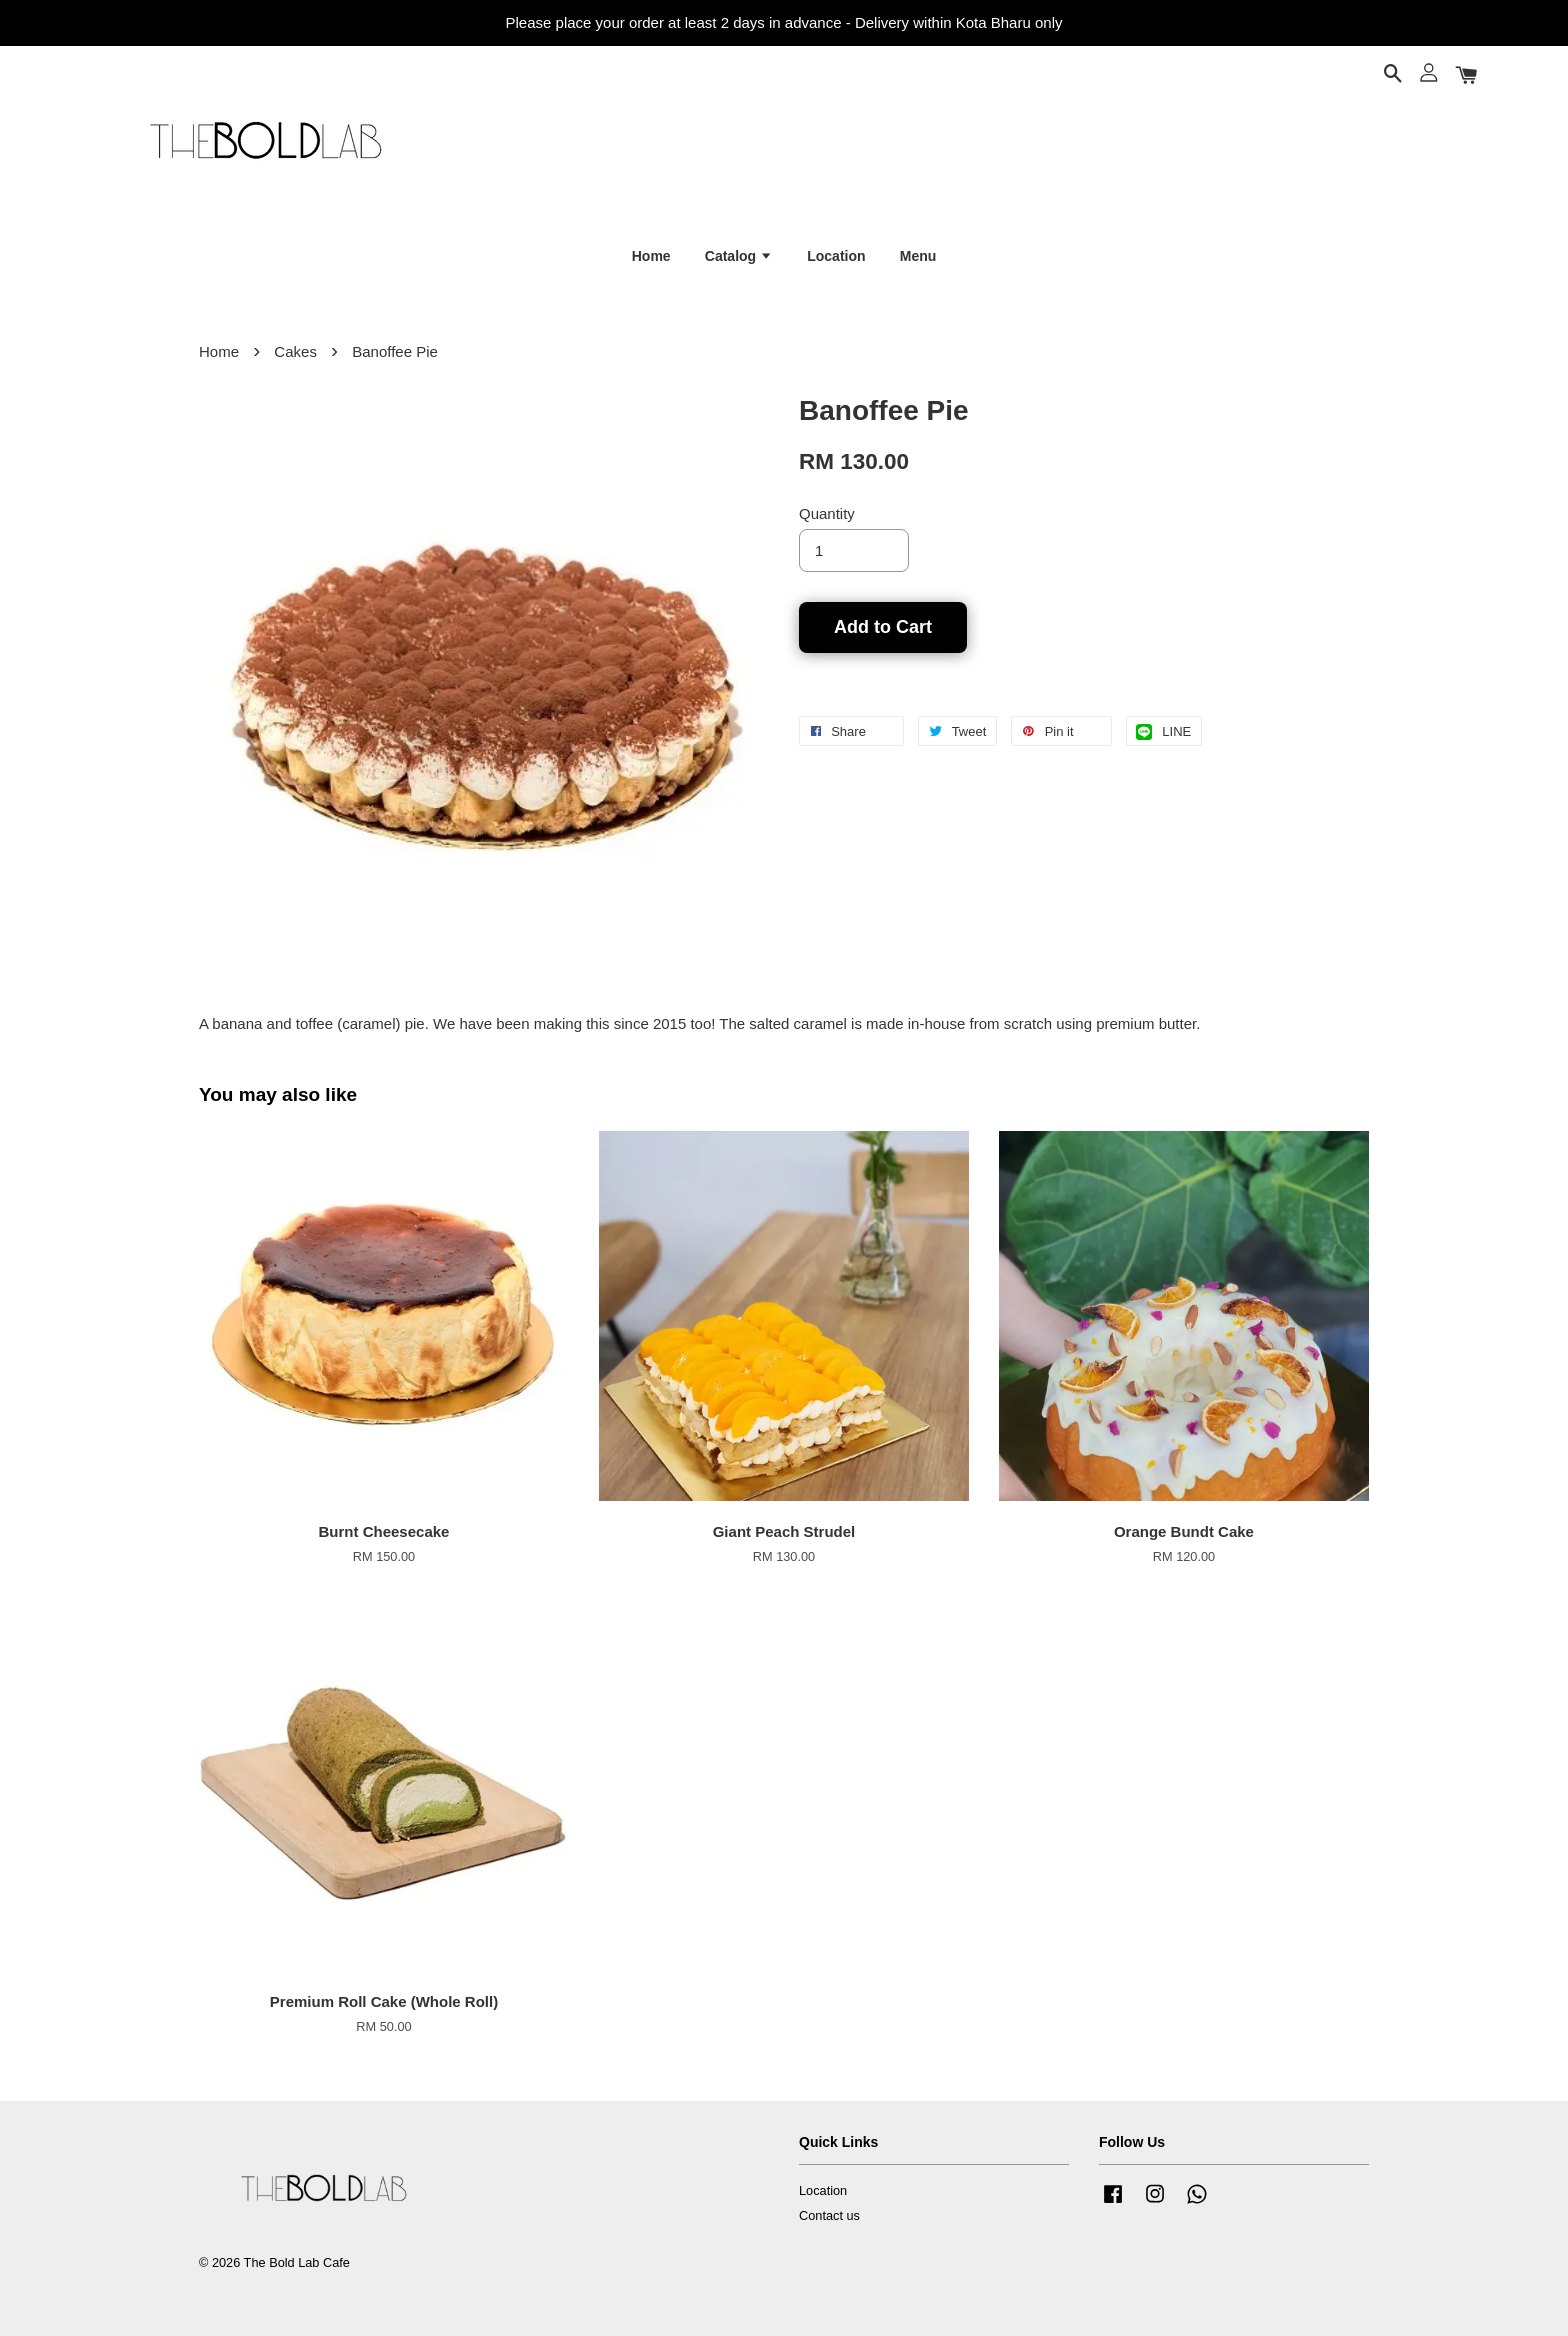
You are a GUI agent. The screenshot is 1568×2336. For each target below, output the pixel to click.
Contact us (829, 2215)
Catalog (739, 256)
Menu (918, 256)
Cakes (295, 351)
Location (836, 256)
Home (651, 256)
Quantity (827, 513)
